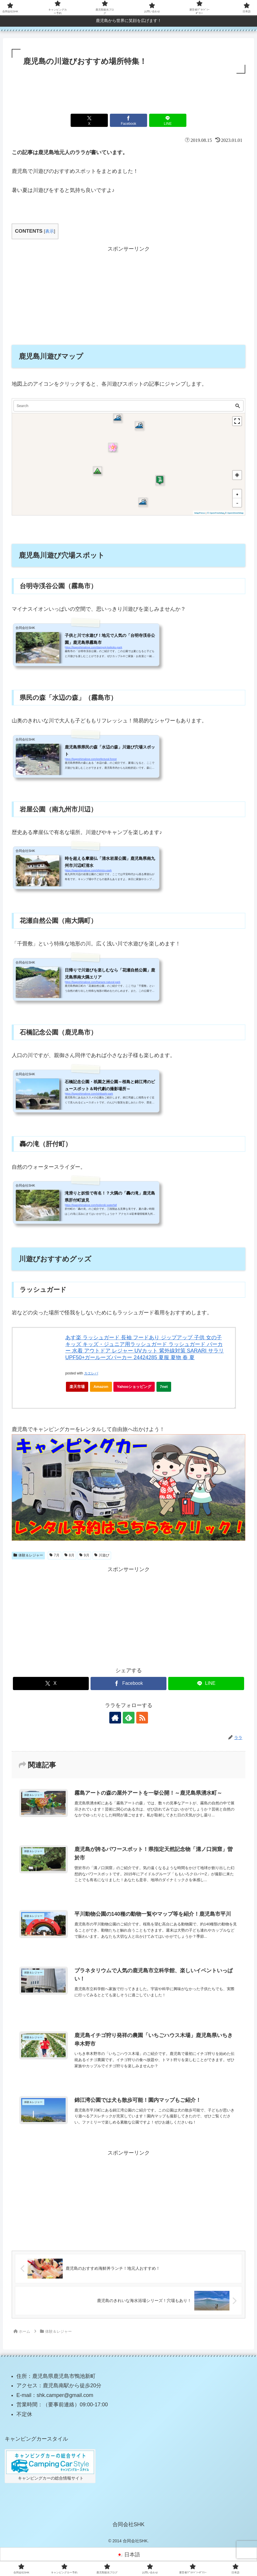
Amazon (100, 1386)
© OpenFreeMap (215, 513)
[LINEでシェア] (168, 120)
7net (165, 1388)
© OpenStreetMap (234, 513)
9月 (84, 1555)
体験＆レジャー (28, 1555)
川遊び (101, 1555)
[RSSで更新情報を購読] (142, 1717)
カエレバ (91, 1373)
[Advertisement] (128, 91)
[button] (117, 418)
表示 (49, 231)
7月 (54, 1555)
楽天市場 (77, 1386)
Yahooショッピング (136, 1388)
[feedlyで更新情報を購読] (129, 1717)
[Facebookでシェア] (128, 120)
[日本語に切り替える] (128, 2554)
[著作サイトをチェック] (115, 1717)
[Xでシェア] (89, 120)
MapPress (199, 513)
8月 (69, 1555)
